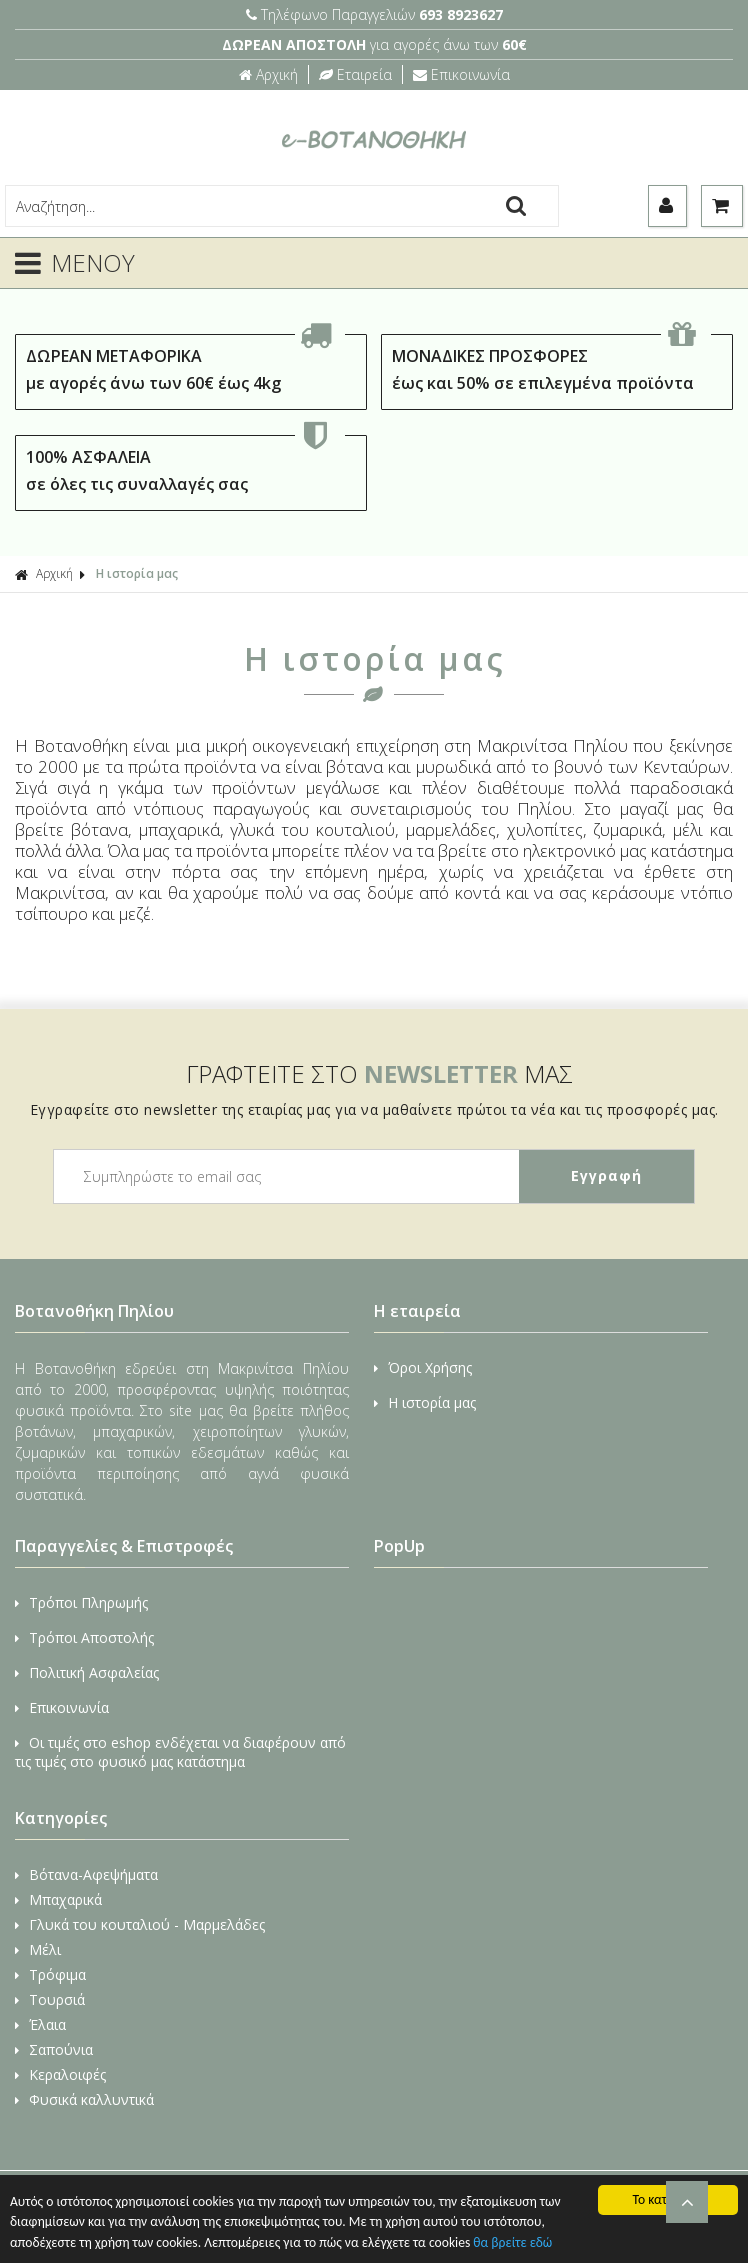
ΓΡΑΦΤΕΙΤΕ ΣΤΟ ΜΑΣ (379, 1073)
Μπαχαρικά (58, 1899)
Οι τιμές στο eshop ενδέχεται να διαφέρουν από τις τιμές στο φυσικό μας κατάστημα (180, 1752)
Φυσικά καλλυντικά (84, 2099)
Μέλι (38, 1949)
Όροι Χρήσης (423, 1367)
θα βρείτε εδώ (512, 2242)
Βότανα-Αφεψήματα (86, 1874)
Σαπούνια (54, 2049)
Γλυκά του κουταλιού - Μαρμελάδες (140, 1924)
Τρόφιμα (50, 1974)
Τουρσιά (50, 1999)
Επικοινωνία (461, 74)
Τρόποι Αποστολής (84, 1637)
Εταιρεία (355, 74)
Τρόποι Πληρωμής (81, 1602)
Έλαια (40, 2024)
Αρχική (268, 74)
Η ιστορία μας (137, 573)
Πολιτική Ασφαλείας (87, 1672)
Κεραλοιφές (60, 2074)
